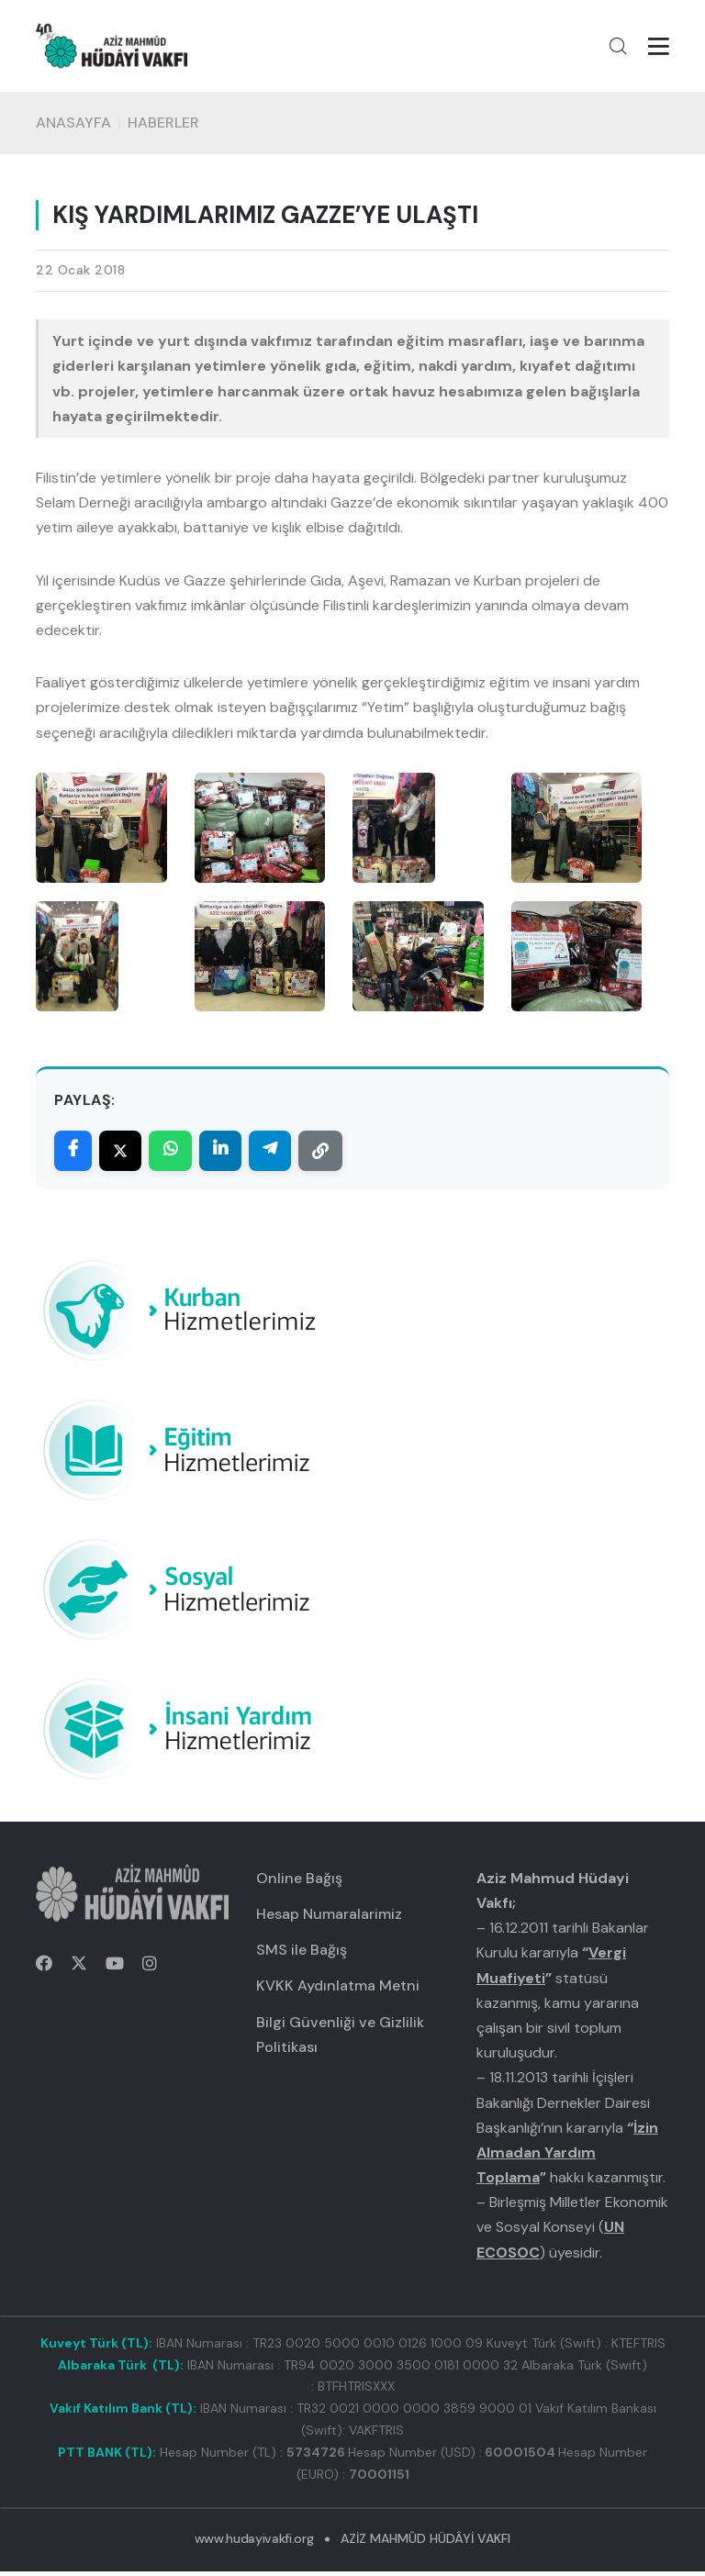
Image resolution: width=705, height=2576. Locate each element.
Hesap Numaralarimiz (329, 1918)
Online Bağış (299, 1882)
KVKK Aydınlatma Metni (338, 1990)
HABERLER (163, 128)
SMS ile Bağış (301, 1954)
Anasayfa (73, 128)
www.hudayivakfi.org (254, 2543)
